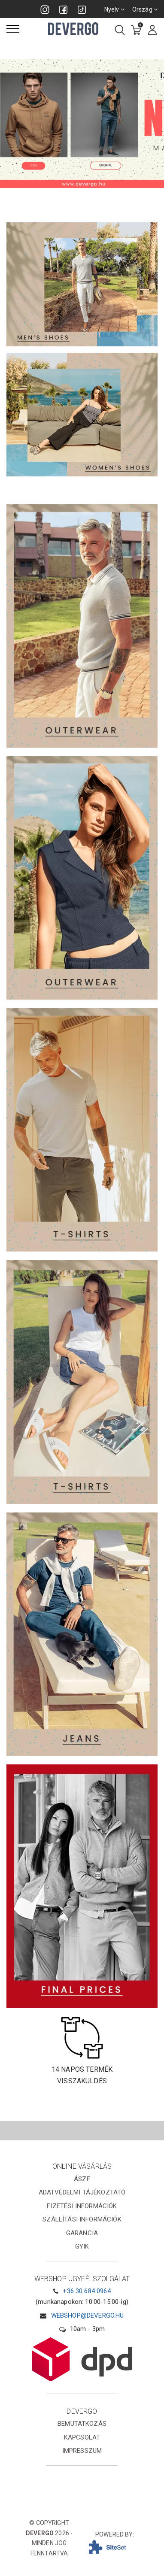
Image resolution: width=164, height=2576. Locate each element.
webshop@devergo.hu (87, 2315)
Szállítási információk (82, 2219)
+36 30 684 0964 (86, 2291)
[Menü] (12, 28)
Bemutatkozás (82, 2424)
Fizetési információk (82, 2206)
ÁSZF (82, 2179)
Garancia (82, 2233)
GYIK (82, 2246)
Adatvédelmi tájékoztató (82, 2192)
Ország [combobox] (145, 9)
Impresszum (82, 2451)
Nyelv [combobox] (114, 9)
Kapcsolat (82, 2437)
